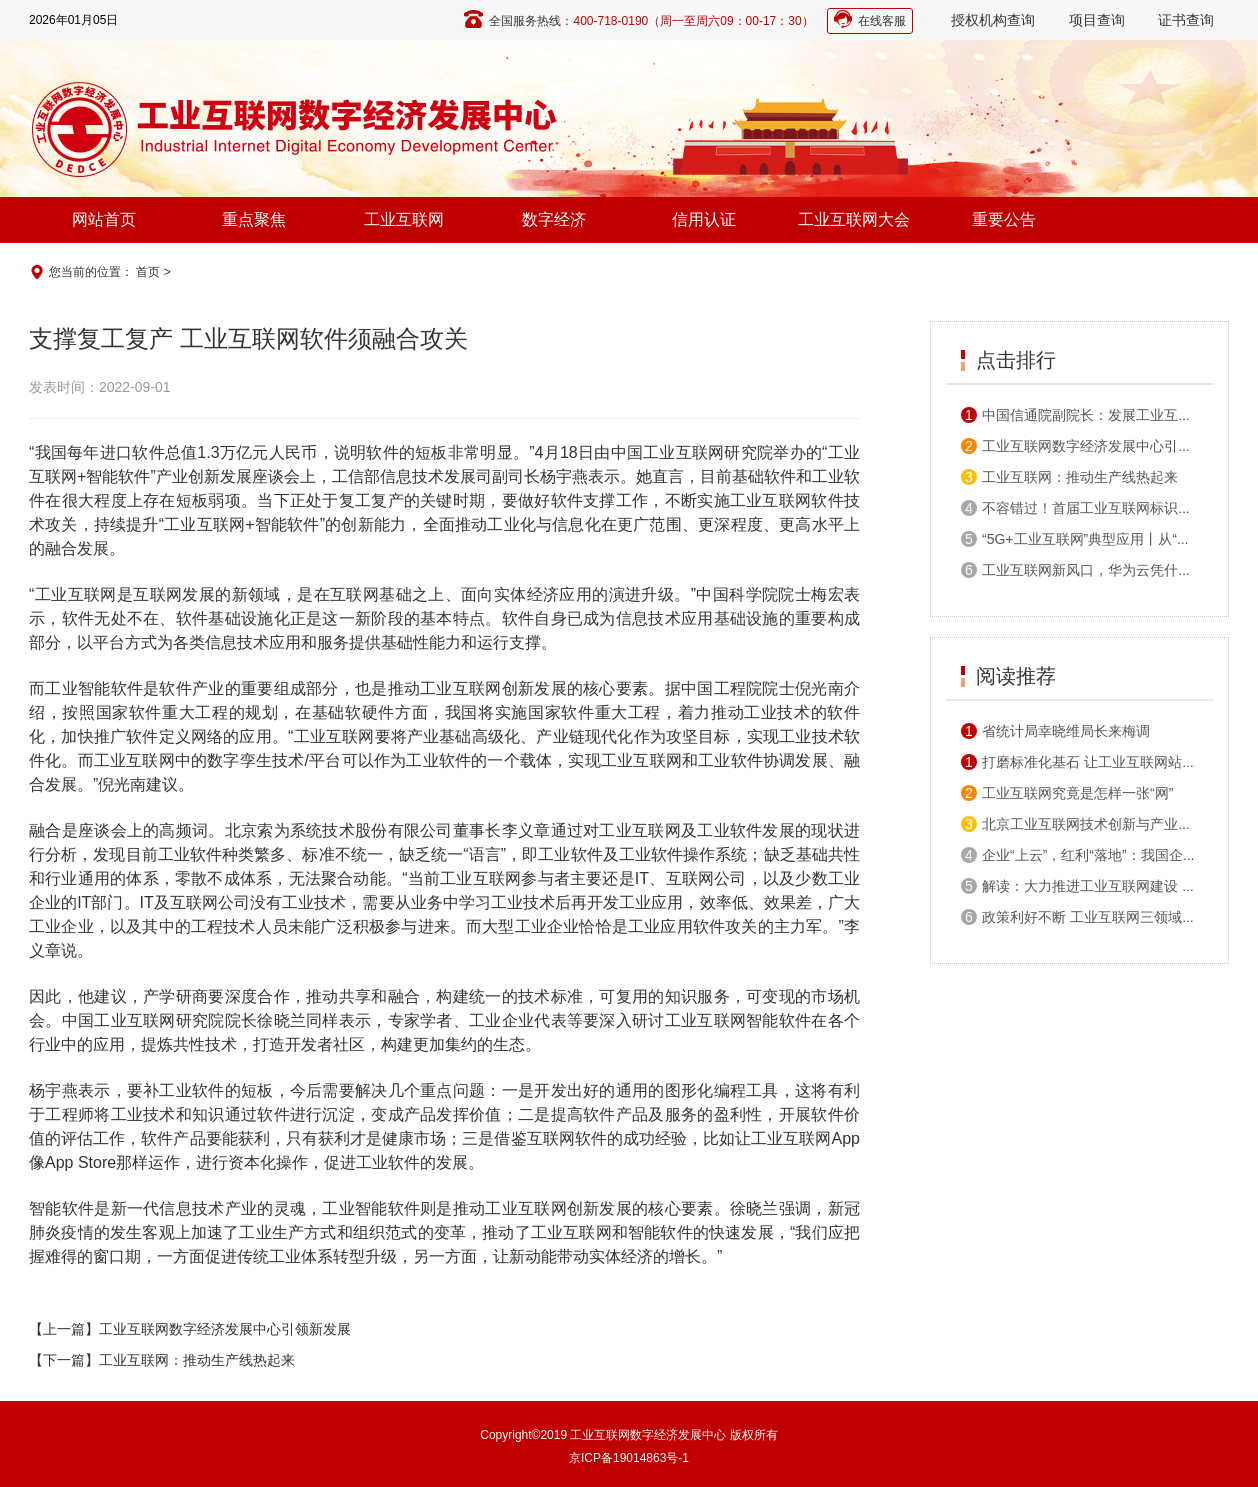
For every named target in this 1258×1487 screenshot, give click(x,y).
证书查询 (1186, 20)
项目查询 (1097, 20)
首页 (148, 272)
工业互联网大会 (854, 219)
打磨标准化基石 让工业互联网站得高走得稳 (1106, 762)
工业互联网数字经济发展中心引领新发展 (1097, 446)
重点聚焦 (254, 219)
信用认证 (704, 219)
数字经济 (554, 219)
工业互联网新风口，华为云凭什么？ (1083, 570)
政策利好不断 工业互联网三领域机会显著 (1099, 917)
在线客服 (882, 21)
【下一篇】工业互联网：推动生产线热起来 (162, 1360)
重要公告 (1004, 219)
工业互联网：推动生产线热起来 (1069, 477)
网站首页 (104, 219)
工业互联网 (404, 219)
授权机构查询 (993, 20)
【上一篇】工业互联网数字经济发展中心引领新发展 (190, 1329)
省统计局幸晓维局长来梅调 (1055, 731)
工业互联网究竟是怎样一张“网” (1067, 793)
